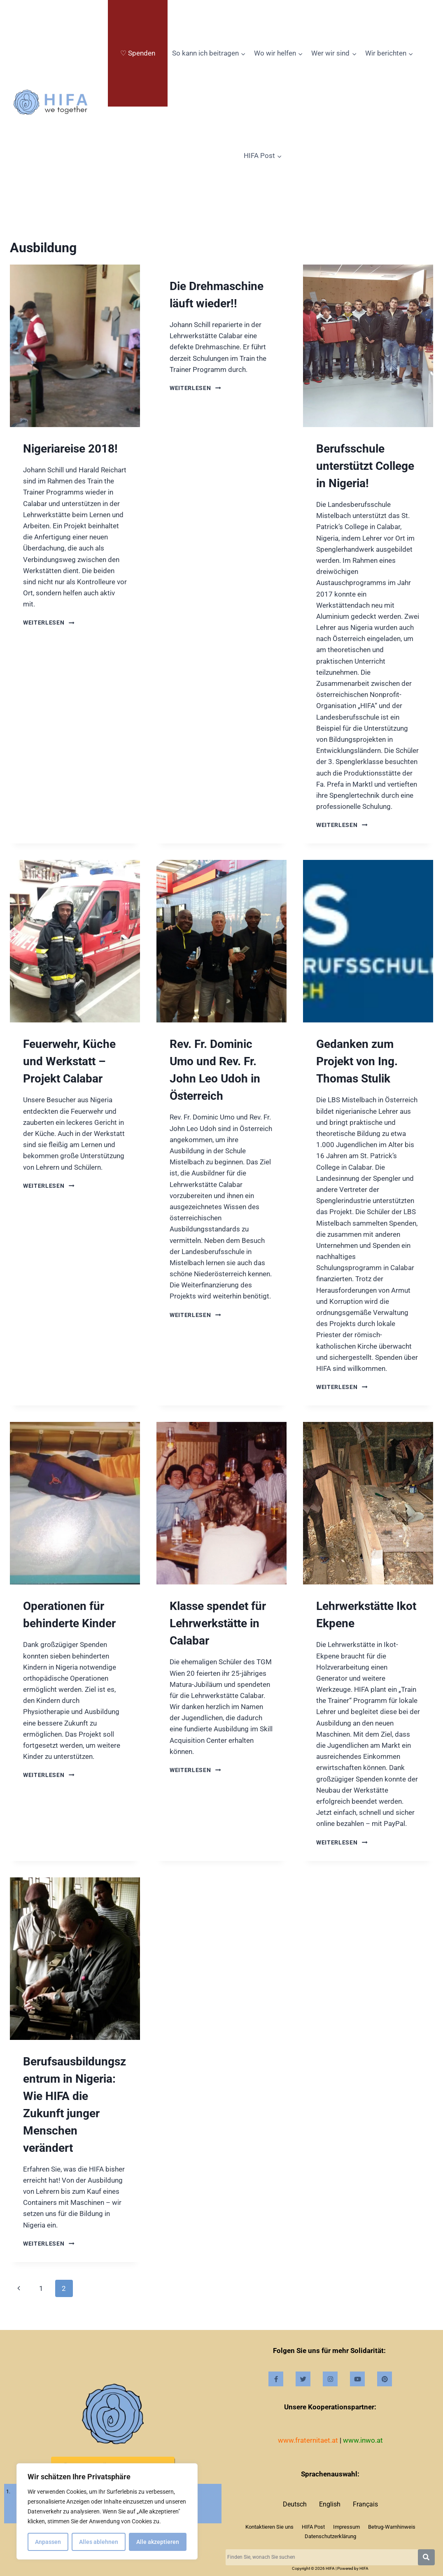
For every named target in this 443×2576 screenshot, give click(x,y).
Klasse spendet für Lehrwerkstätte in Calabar (218, 1623)
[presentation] (75, 346)
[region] (107, 2511)
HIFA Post (313, 2527)
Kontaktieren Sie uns (269, 2527)
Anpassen (48, 2542)
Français (365, 2504)
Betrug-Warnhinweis (391, 2527)
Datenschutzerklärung (330, 2536)
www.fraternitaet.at (308, 2440)
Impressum (346, 2527)
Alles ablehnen (98, 2542)
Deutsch (295, 2504)
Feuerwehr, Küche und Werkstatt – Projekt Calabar (69, 1061)
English (329, 2504)
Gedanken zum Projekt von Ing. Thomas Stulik (357, 1061)
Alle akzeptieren (157, 2542)
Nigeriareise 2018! (70, 448)
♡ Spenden (137, 53)
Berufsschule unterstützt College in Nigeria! (365, 466)
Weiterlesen (49, 622)
